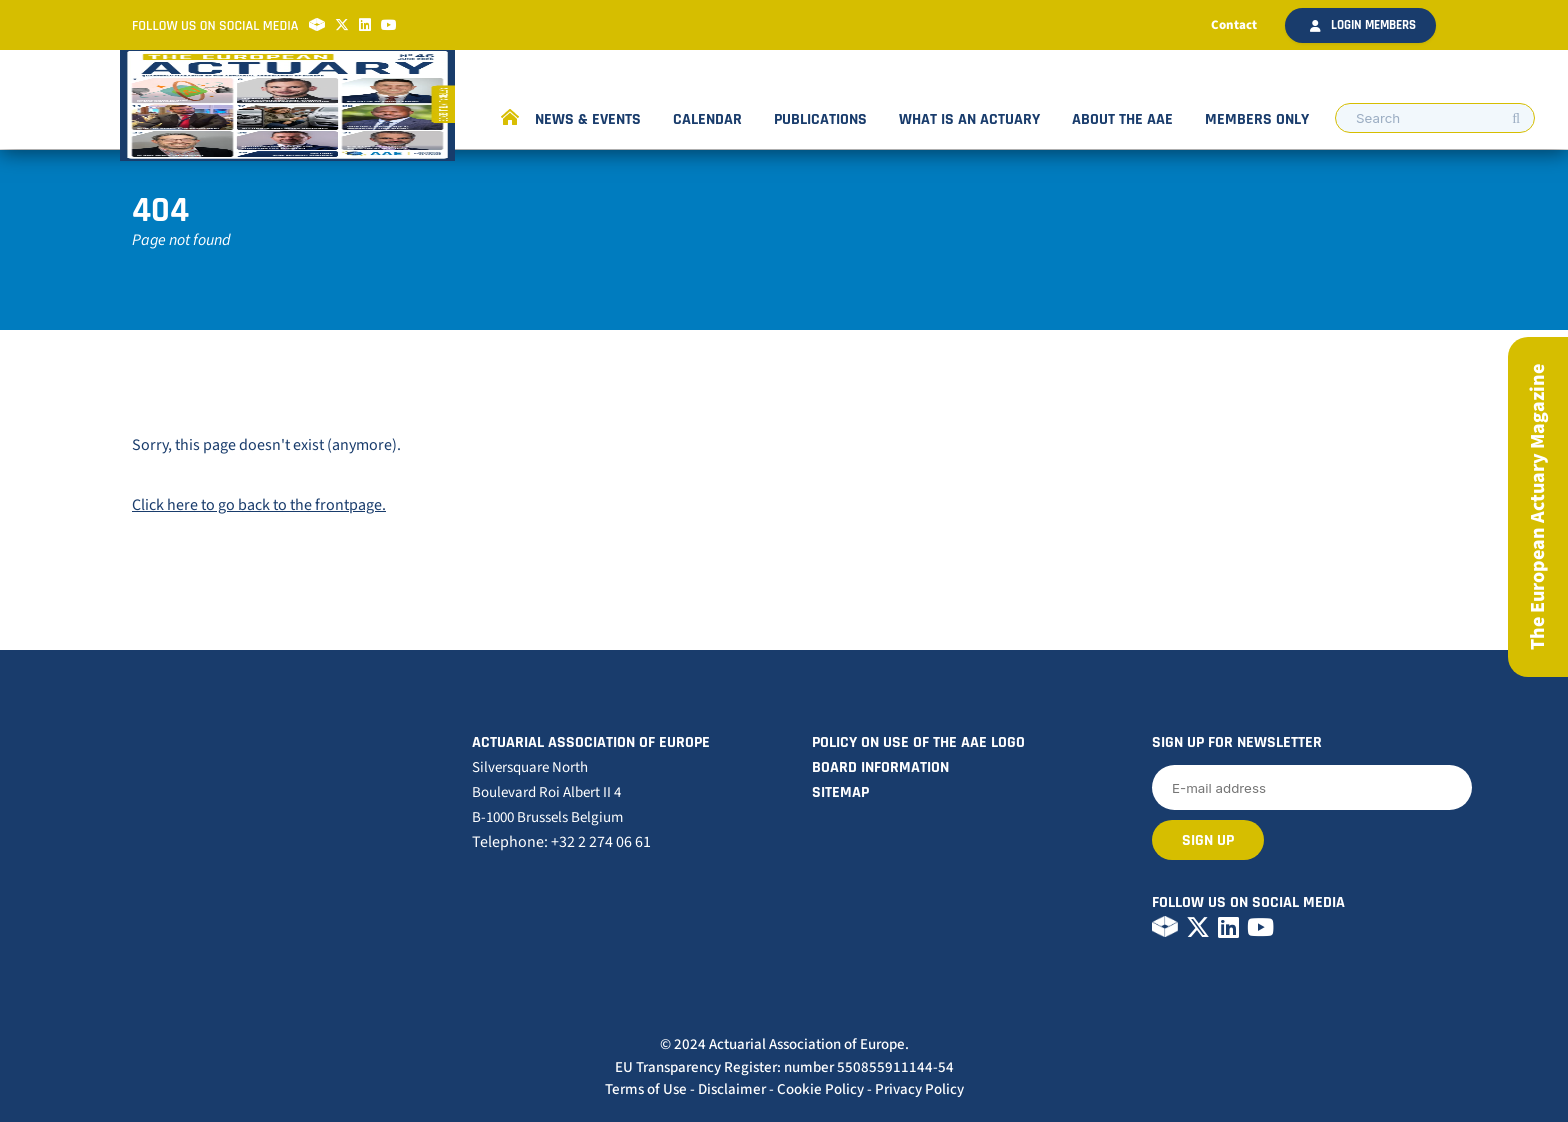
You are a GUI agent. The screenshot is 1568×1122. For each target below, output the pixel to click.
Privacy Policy (919, 1089)
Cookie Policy (820, 1089)
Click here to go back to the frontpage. (259, 505)
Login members (1363, 25)
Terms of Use (646, 1089)
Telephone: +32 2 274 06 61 (561, 842)
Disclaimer (732, 1089)
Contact (1234, 25)
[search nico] (1435, 118)
